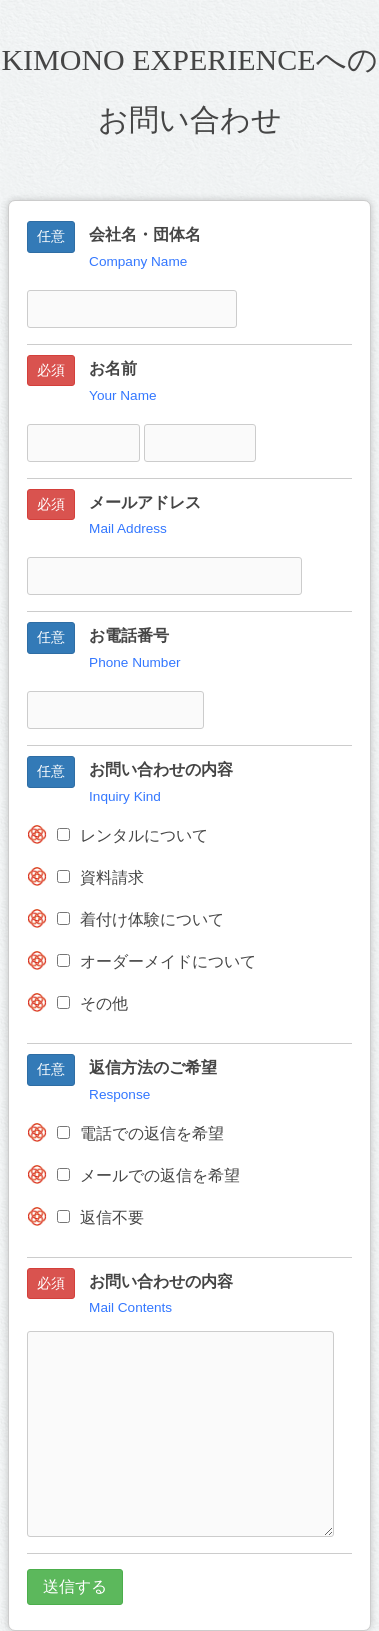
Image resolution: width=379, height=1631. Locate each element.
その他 (92, 1003)
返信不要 (100, 1217)
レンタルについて (132, 835)
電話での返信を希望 (140, 1133)
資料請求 (100, 877)
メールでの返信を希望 (148, 1175)
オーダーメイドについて (156, 961)
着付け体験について (140, 919)
